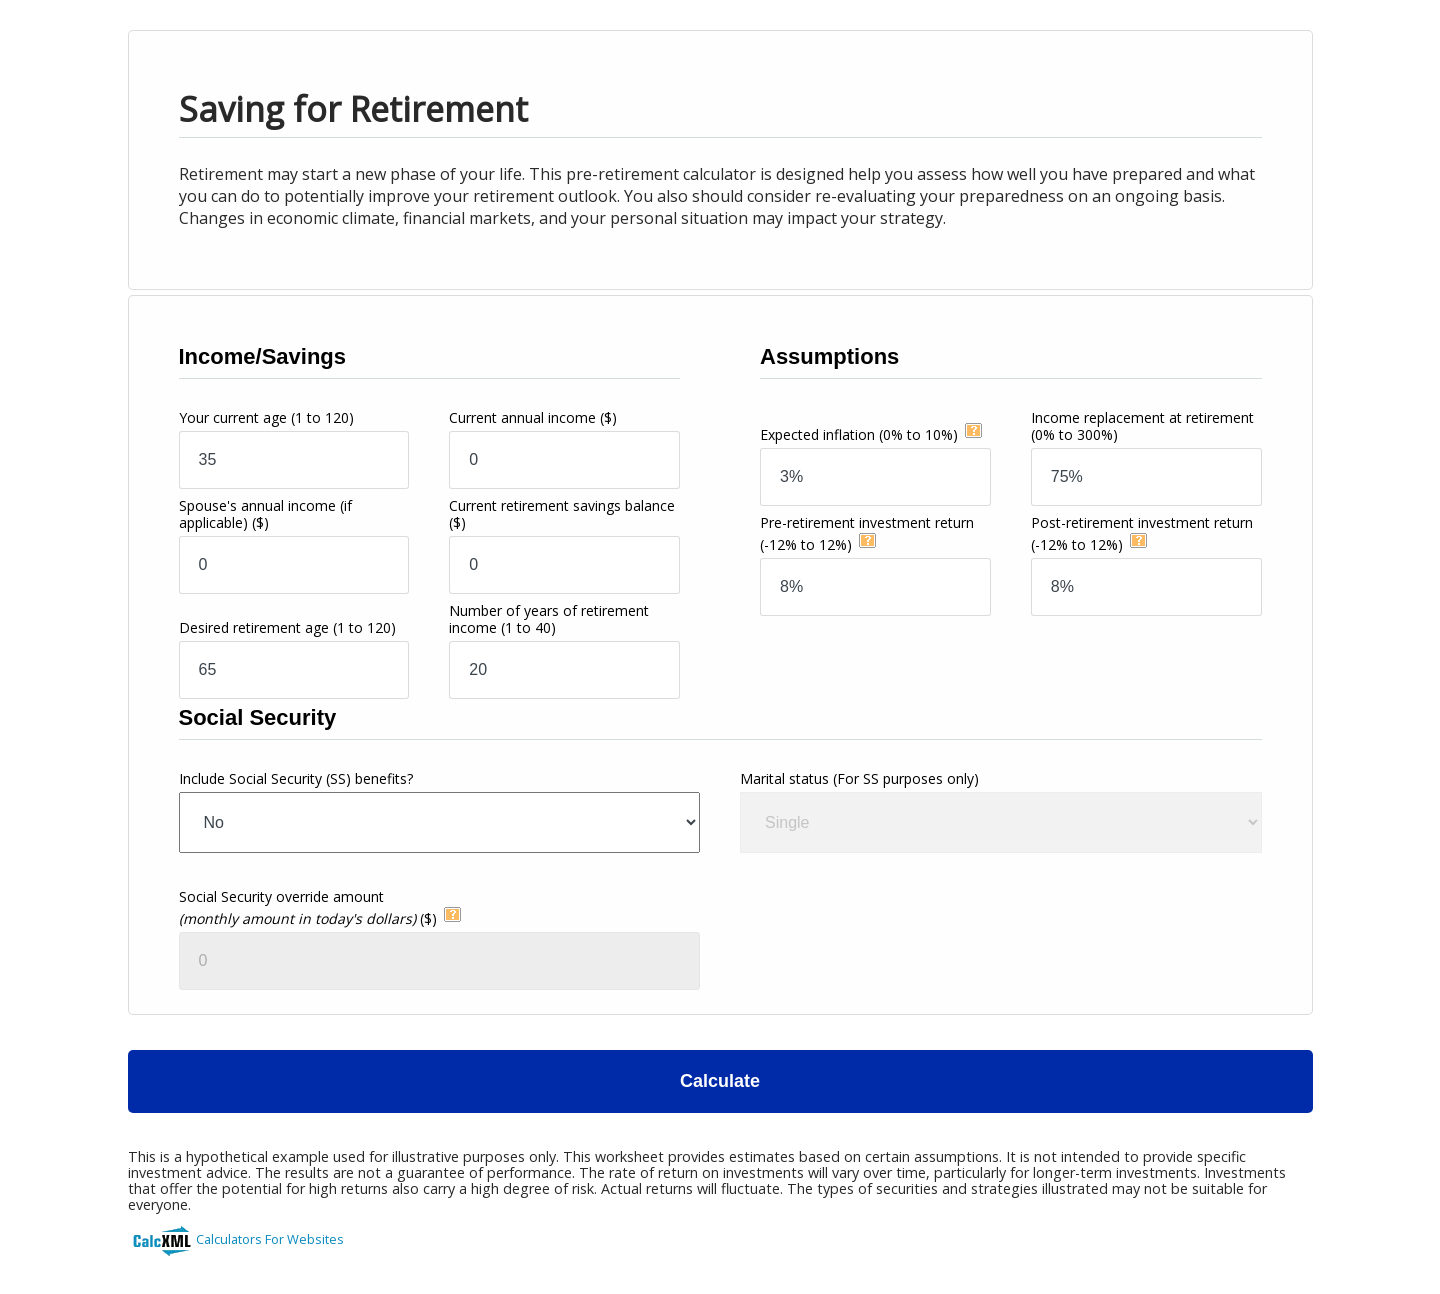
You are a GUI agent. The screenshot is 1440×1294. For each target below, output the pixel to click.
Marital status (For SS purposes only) (859, 778)
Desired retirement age (287, 627)
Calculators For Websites (270, 1239)
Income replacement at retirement (1142, 426)
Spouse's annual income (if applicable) (265, 514)
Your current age (266, 417)
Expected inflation (859, 434)
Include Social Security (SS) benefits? (296, 778)
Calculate (720, 1081)
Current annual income (533, 417)
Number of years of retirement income (549, 619)
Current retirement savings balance (562, 514)
